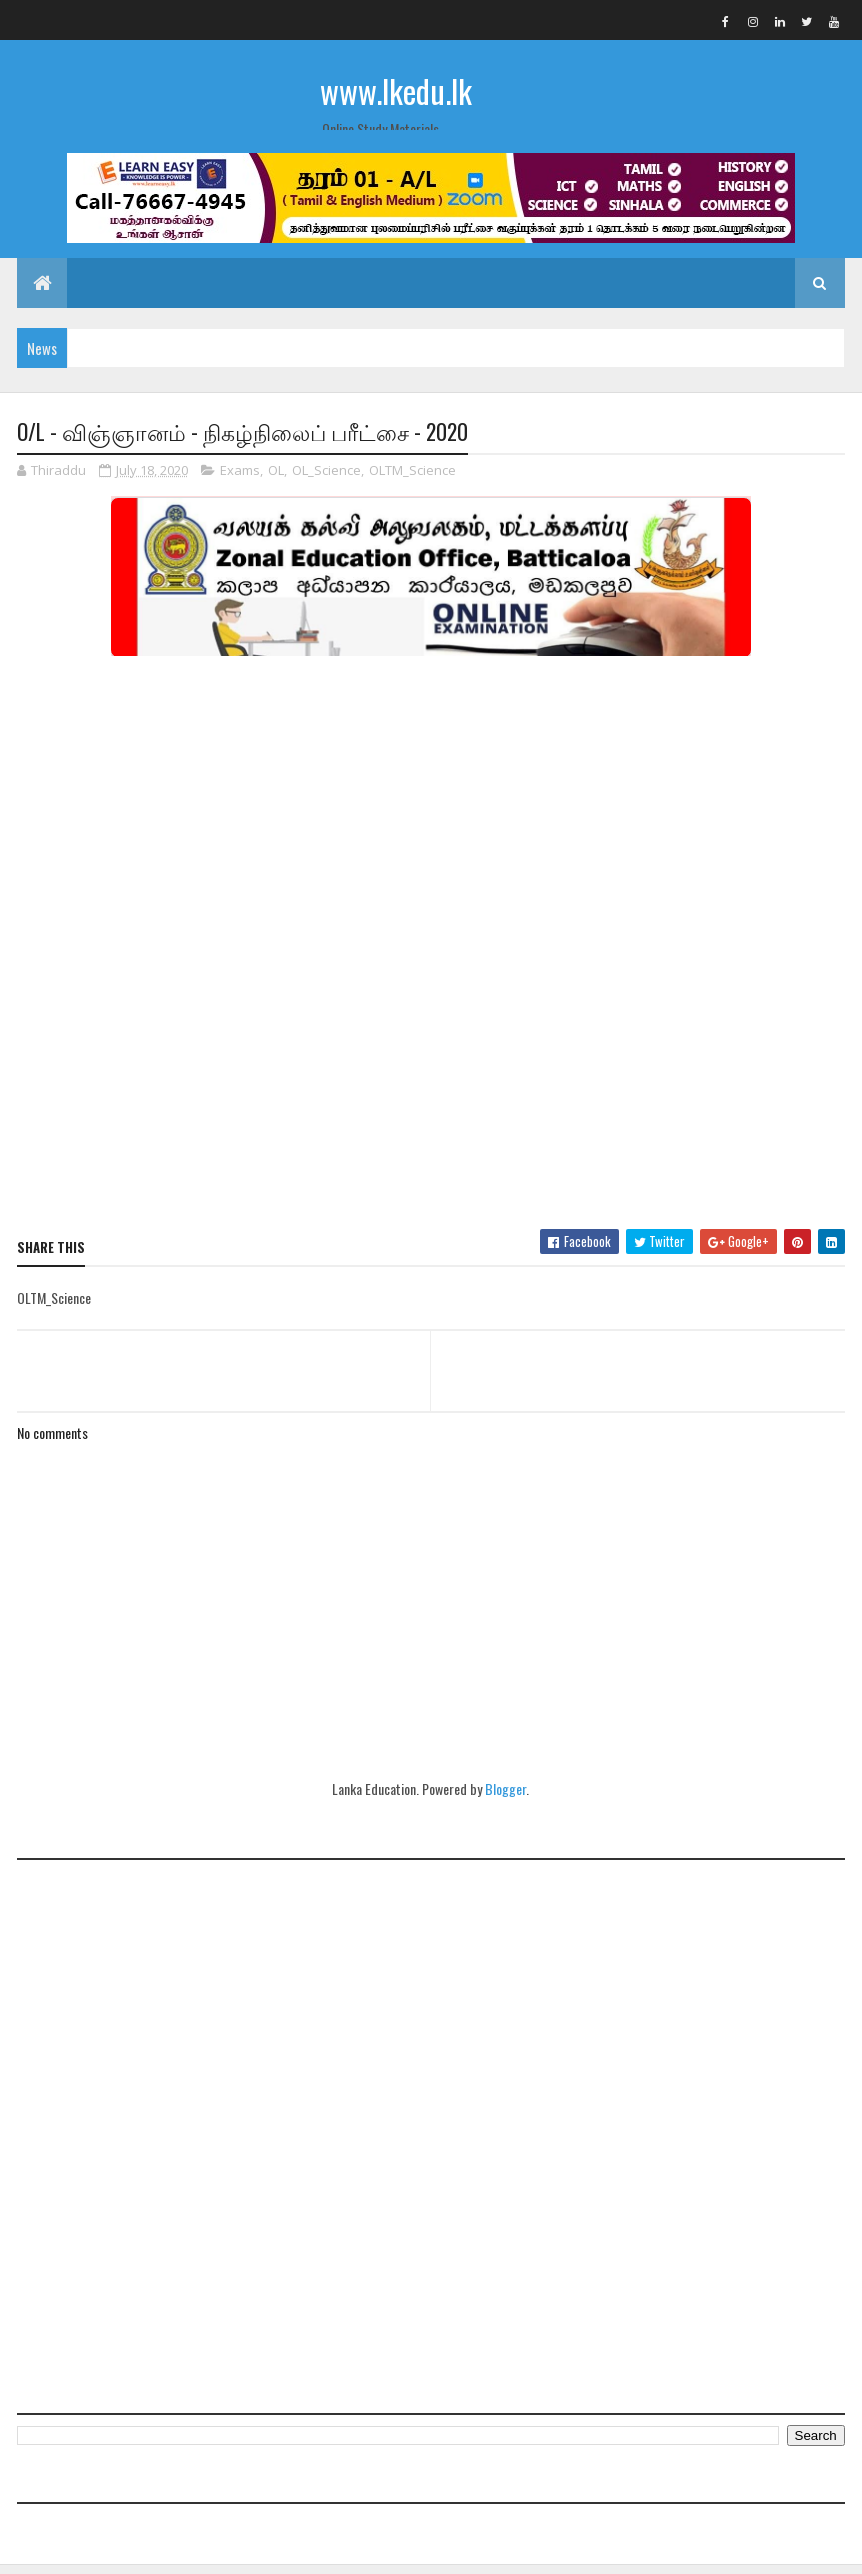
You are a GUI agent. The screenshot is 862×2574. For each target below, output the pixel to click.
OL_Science (326, 479)
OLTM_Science (412, 479)
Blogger (505, 1797)
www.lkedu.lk (396, 90)
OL (276, 479)
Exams (240, 479)
